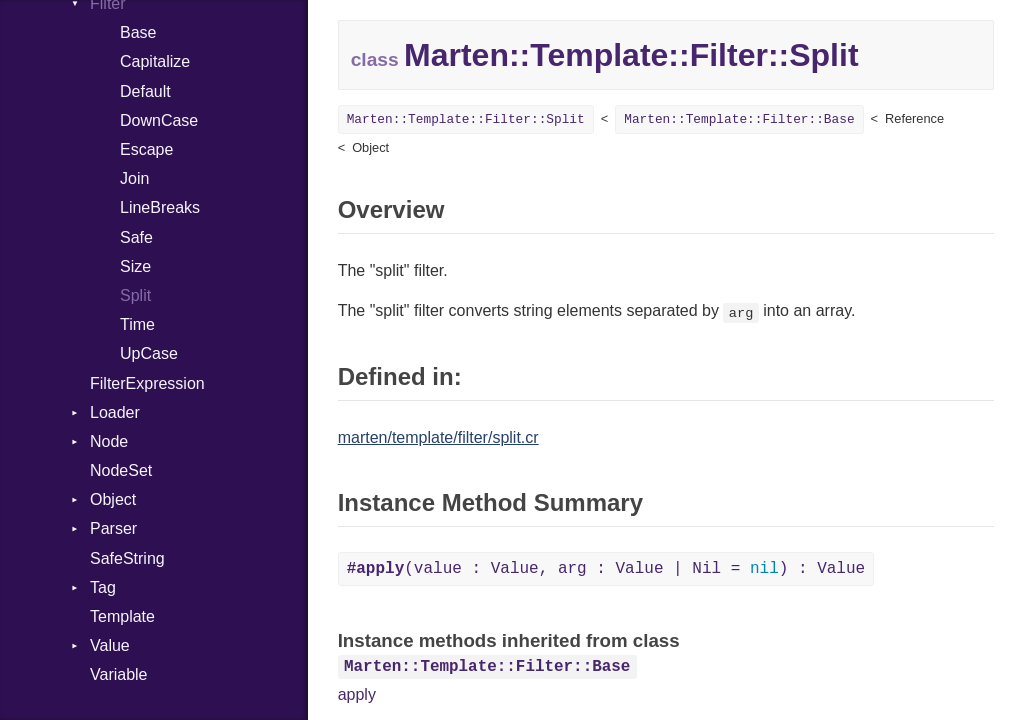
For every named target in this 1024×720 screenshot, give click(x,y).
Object (113, 499)
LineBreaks (160, 207)
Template (122, 616)
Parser (113, 528)
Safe (136, 237)
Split (135, 295)
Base (138, 32)
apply (357, 694)
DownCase (159, 120)
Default (145, 91)
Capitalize (155, 61)
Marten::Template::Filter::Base (739, 119)
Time (137, 324)
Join (134, 178)
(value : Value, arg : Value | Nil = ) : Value (606, 569)
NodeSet (121, 470)
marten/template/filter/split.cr (438, 437)
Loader (115, 412)
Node (109, 441)
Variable (119, 674)
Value (110, 645)
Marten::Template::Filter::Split (466, 119)
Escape (146, 149)
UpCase (149, 353)
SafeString (127, 558)
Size (135, 266)
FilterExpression (147, 383)
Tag (103, 587)
